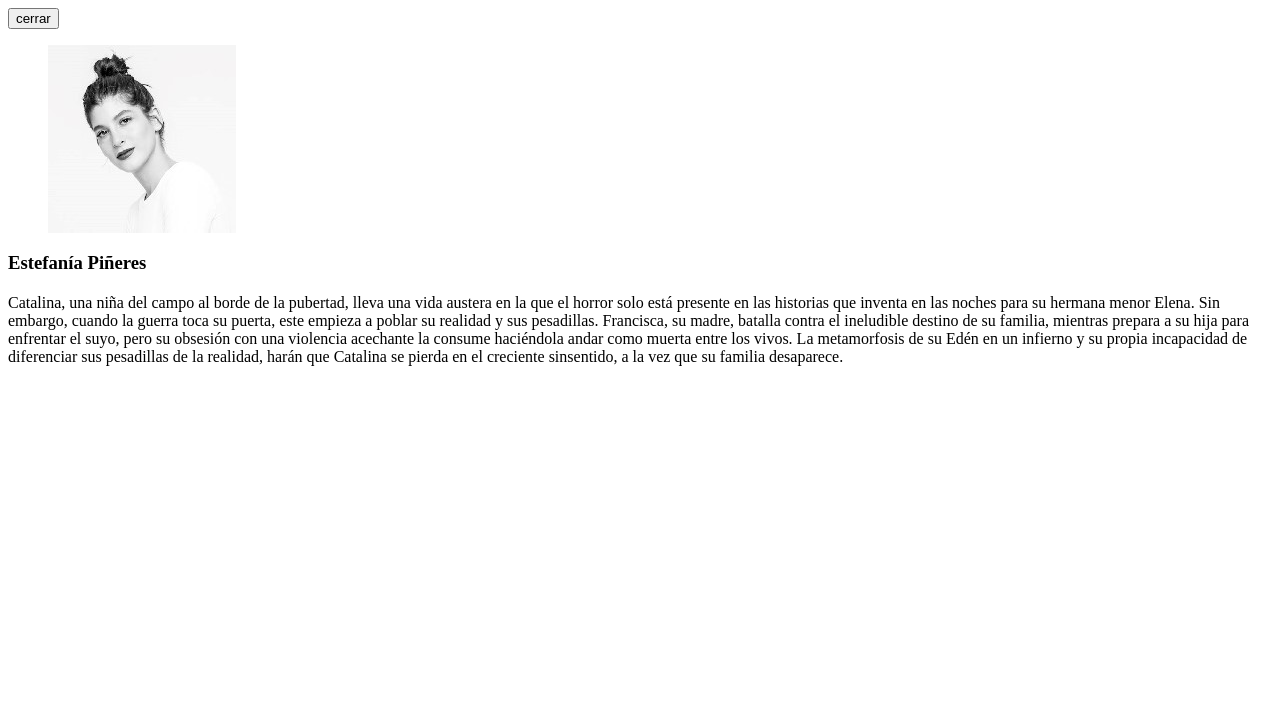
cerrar (33, 18)
